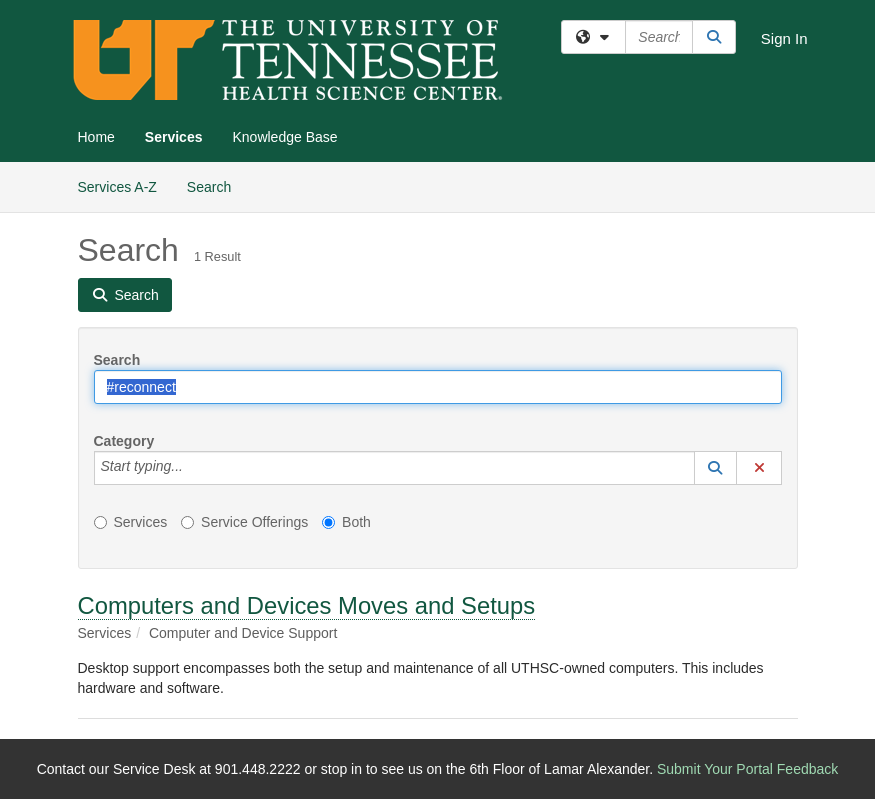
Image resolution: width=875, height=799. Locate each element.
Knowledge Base (284, 137)
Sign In (784, 38)
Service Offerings (244, 522)
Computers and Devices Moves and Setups (307, 605)
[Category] (194, 468)
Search (216, 185)
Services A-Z (117, 187)
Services (174, 137)
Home (96, 137)
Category (124, 441)
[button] (716, 468)
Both (346, 522)
